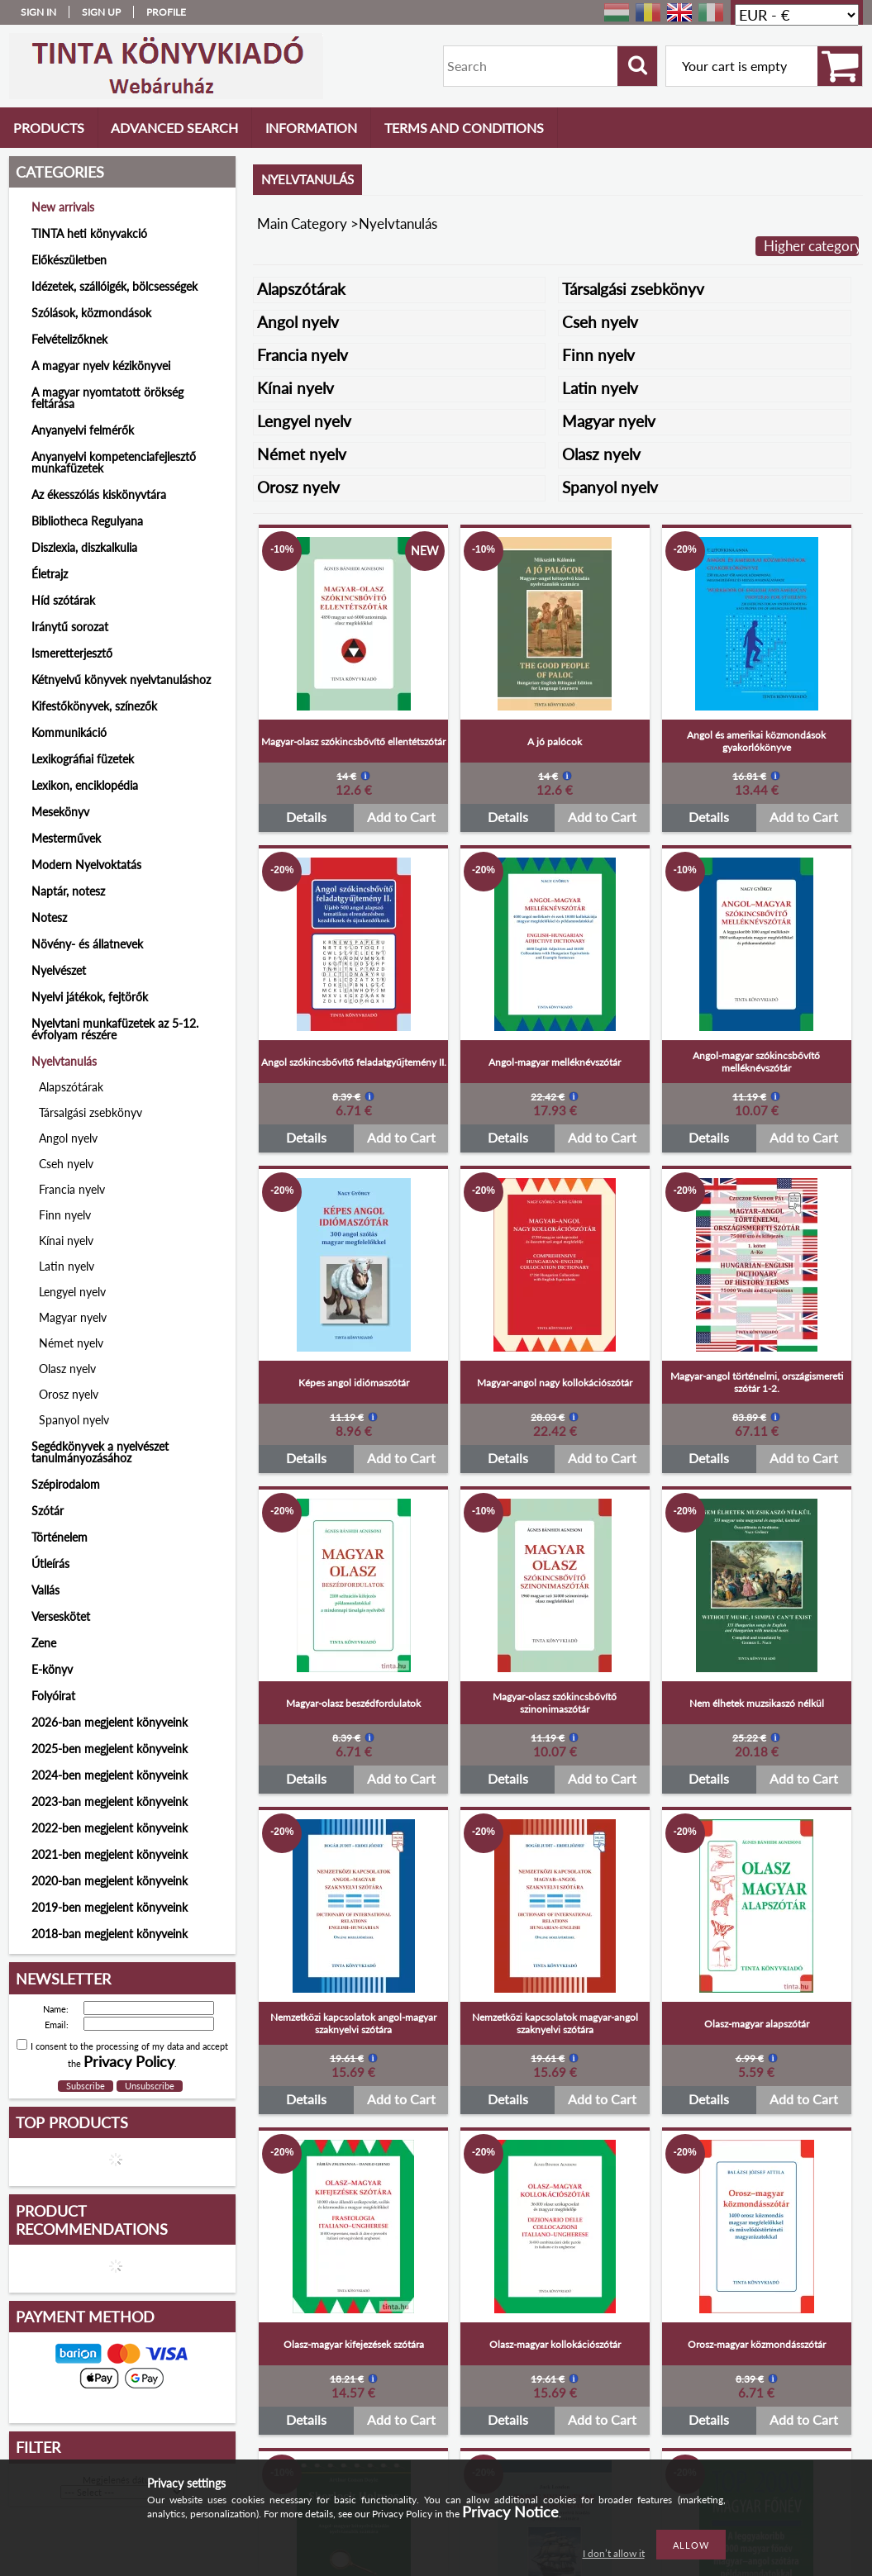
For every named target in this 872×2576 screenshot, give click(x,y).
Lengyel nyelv (72, 1292)
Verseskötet (60, 1616)
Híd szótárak (63, 600)
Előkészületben (69, 260)
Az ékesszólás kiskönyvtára (98, 494)
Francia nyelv (72, 1189)
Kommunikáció (69, 732)
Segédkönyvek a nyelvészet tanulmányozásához (100, 1452)
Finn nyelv (65, 1215)
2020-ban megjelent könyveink (109, 1881)
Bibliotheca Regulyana (87, 521)
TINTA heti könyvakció (89, 233)
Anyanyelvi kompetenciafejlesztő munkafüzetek (113, 462)
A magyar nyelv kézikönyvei (100, 366)
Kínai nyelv (66, 1240)
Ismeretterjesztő (71, 653)
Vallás (45, 1590)
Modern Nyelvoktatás (86, 865)
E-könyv (52, 1669)
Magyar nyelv (73, 1317)
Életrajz (49, 574)
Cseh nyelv (66, 1164)
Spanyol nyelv (74, 1420)
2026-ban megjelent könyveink (109, 1722)
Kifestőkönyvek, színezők (94, 706)
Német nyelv (71, 1343)
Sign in (38, 12)
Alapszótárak (71, 1087)
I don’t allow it (614, 2553)
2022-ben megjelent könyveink (109, 1828)
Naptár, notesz (68, 891)
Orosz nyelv (68, 1394)
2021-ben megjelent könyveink (109, 1854)
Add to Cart (401, 817)
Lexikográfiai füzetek (82, 759)
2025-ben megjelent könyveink (109, 1749)
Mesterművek (66, 838)
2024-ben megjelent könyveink (109, 1775)
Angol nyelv (68, 1138)
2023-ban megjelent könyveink (109, 1801)
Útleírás (50, 1564)
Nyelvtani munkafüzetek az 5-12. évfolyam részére (114, 1029)
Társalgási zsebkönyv (90, 1112)
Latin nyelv (66, 1266)
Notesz (49, 917)
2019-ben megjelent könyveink (109, 1907)
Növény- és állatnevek (87, 944)
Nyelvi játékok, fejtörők (89, 997)
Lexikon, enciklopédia (84, 785)
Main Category (302, 223)
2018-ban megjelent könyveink (109, 1934)
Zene (43, 1643)
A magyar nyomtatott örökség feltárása (107, 398)
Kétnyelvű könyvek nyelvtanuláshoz (121, 680)
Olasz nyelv (67, 1369)
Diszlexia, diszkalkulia (84, 547)
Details (306, 817)
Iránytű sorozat (69, 627)
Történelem (59, 1537)
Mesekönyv (60, 812)
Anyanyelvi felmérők (82, 430)
